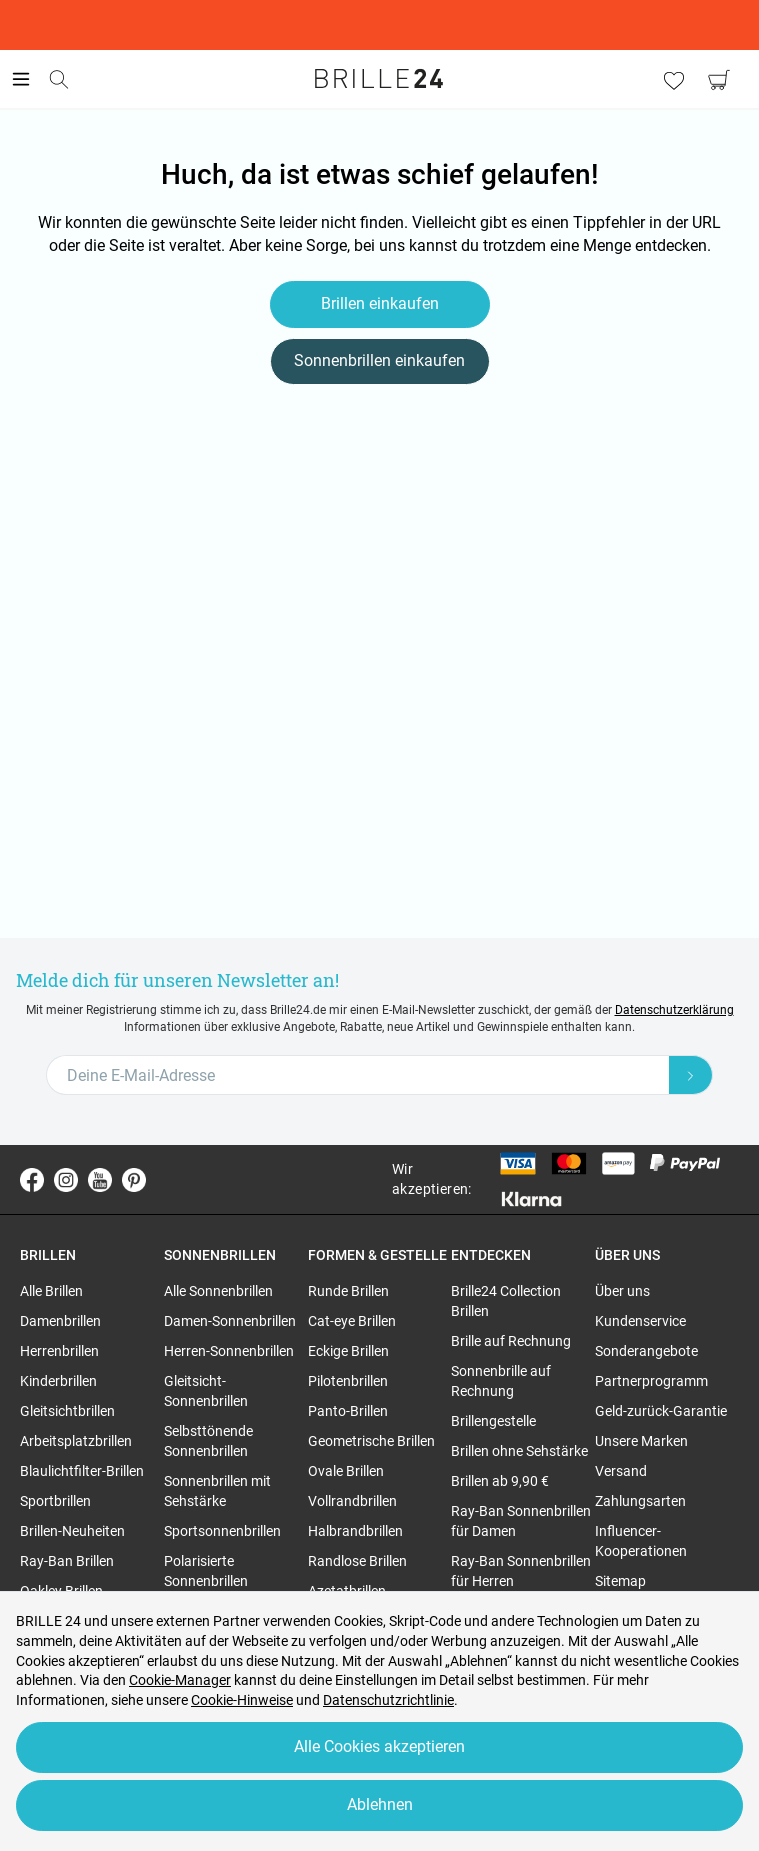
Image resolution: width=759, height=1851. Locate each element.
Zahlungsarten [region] (640, 1501)
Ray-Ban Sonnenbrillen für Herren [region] (521, 1571)
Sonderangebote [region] (646, 1351)
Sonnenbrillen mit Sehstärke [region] (217, 1491)
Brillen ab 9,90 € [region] (500, 1481)
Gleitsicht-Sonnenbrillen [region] (206, 1391)
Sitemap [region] (620, 1581)
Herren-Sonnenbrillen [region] (229, 1351)
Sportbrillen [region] (55, 1501)
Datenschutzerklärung (674, 1010)
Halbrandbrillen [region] (355, 1531)
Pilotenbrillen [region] (348, 1381)
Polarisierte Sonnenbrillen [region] (206, 1571)
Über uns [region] (622, 1291)
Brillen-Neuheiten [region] (72, 1531)
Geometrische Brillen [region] (371, 1441)
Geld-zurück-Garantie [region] (661, 1411)
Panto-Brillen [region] (348, 1411)
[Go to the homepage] (380, 79)
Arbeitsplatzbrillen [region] (76, 1441)
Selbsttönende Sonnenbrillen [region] (208, 1441)
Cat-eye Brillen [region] (352, 1321)
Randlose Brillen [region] (357, 1561)
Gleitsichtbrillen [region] (67, 1411)
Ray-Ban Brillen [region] (67, 1561)
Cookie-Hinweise (242, 1700)
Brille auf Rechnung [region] (511, 1341)
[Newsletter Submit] (691, 1075)
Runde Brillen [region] (348, 1291)
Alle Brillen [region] (51, 1291)
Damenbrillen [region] (60, 1321)
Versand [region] (621, 1471)
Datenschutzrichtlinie (388, 1700)
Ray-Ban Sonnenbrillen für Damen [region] (521, 1521)
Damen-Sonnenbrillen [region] (230, 1321)
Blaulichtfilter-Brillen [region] (82, 1471)
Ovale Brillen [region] (346, 1471)
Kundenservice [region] (640, 1321)
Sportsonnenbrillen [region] (222, 1531)
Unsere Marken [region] (641, 1441)
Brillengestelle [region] (493, 1421)
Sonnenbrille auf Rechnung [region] (501, 1381)
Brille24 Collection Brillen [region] (506, 1301)
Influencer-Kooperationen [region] (641, 1541)
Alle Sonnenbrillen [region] (218, 1291)
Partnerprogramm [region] (651, 1381)
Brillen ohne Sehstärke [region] (519, 1451)
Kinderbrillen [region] (58, 1381)
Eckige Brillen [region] (348, 1351)
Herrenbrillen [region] (59, 1351)
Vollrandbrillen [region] (352, 1501)
